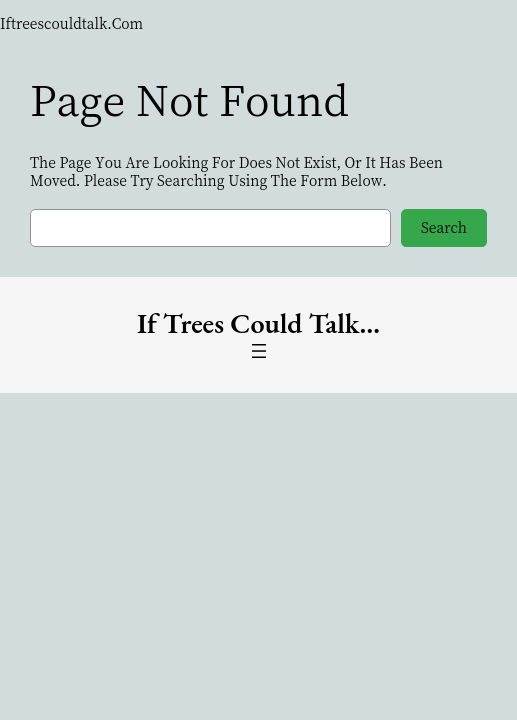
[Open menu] (259, 351)
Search (444, 227)
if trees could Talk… (258, 323)
